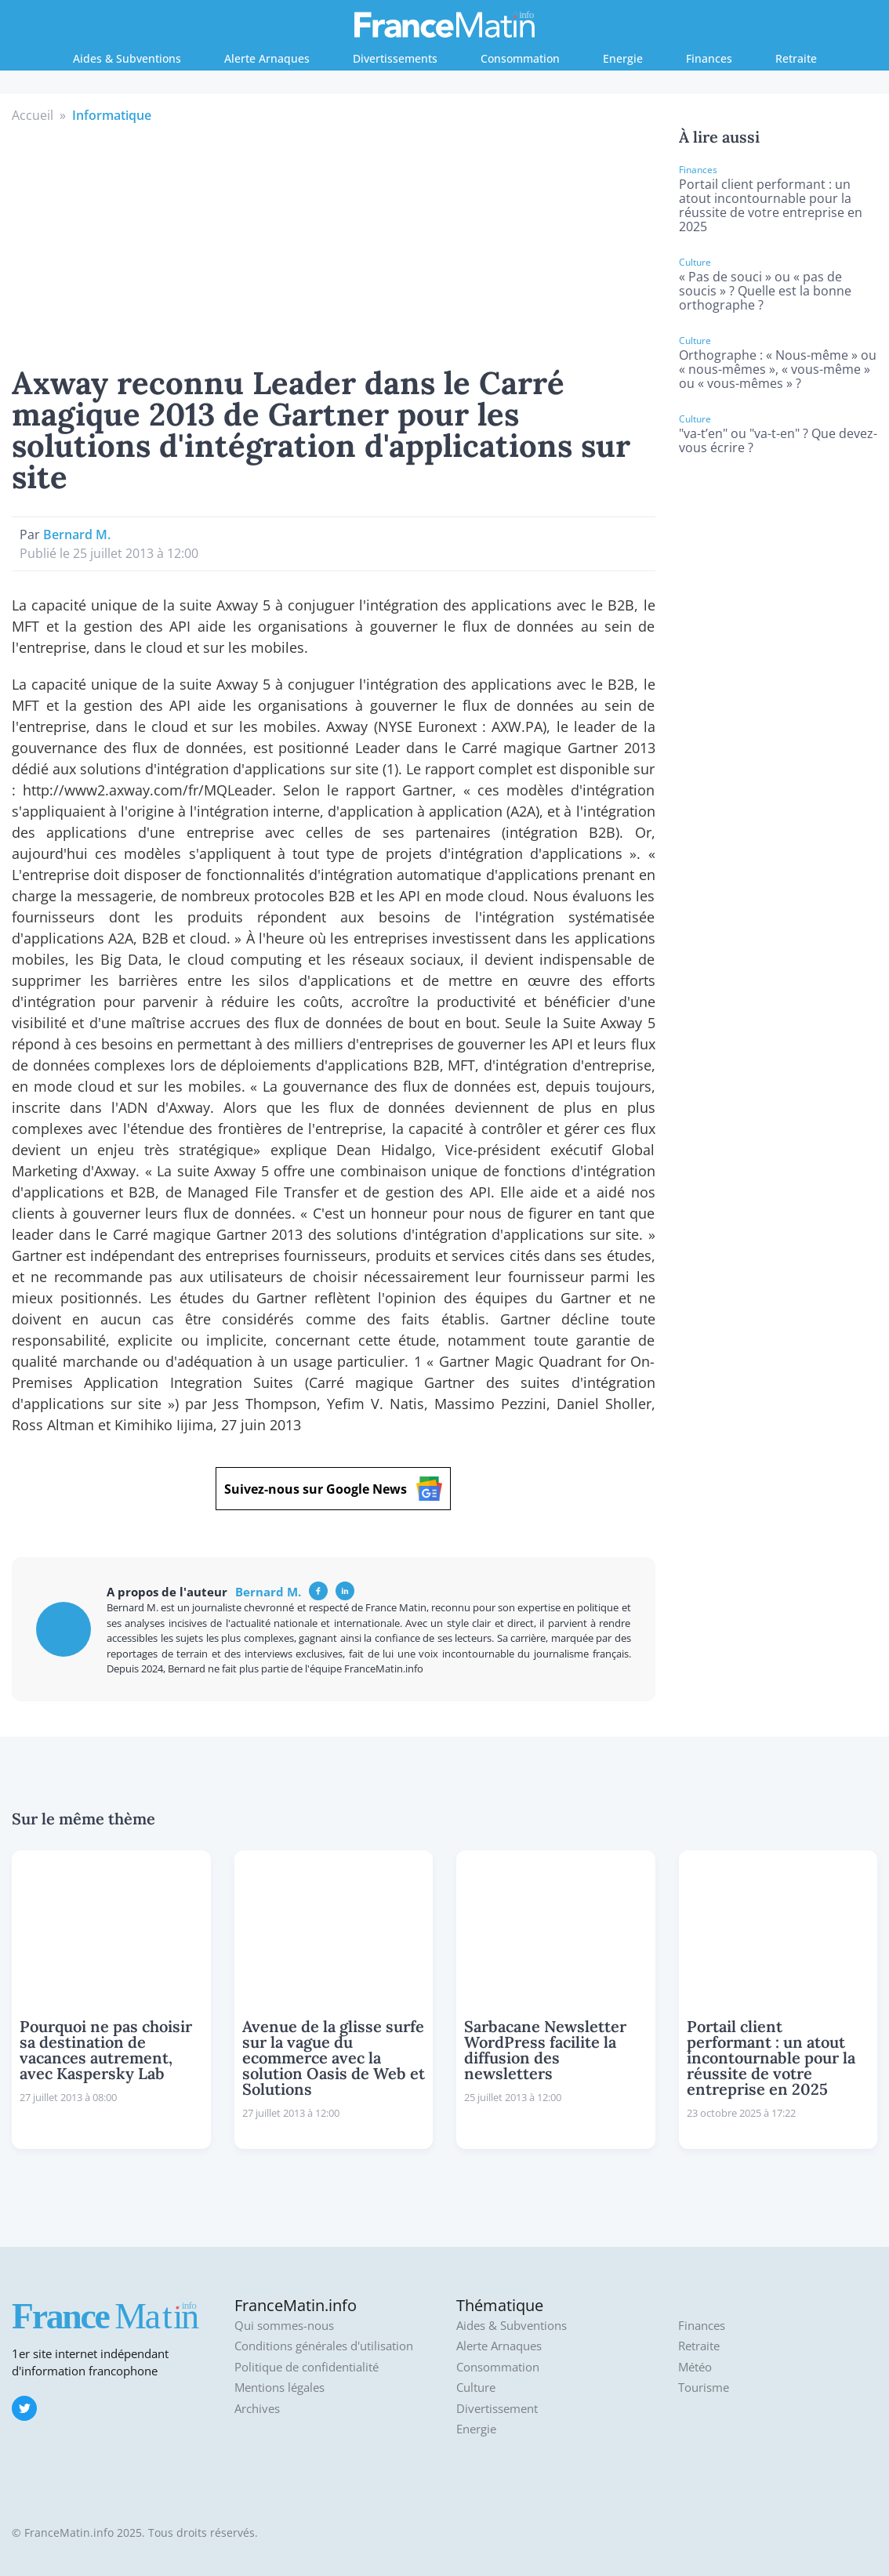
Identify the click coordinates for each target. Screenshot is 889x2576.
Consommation (520, 58)
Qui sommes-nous (284, 2325)
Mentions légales (279, 2387)
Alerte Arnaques (267, 58)
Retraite (796, 58)
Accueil (32, 115)
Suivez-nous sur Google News (333, 1489)
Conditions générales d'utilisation (323, 2346)
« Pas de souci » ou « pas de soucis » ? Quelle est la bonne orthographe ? (765, 290)
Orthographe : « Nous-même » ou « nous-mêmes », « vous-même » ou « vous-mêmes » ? (777, 369)
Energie (623, 58)
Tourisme (703, 2387)
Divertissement (497, 2408)
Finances (709, 58)
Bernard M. (77, 534)
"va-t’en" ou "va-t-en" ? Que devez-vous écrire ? (778, 440)
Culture (475, 2387)
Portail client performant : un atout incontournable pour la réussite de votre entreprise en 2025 (770, 205)
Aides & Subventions (127, 58)
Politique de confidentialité (306, 2367)
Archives (257, 2408)
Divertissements (395, 58)
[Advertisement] (333, 242)
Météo (695, 2367)
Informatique (111, 115)
